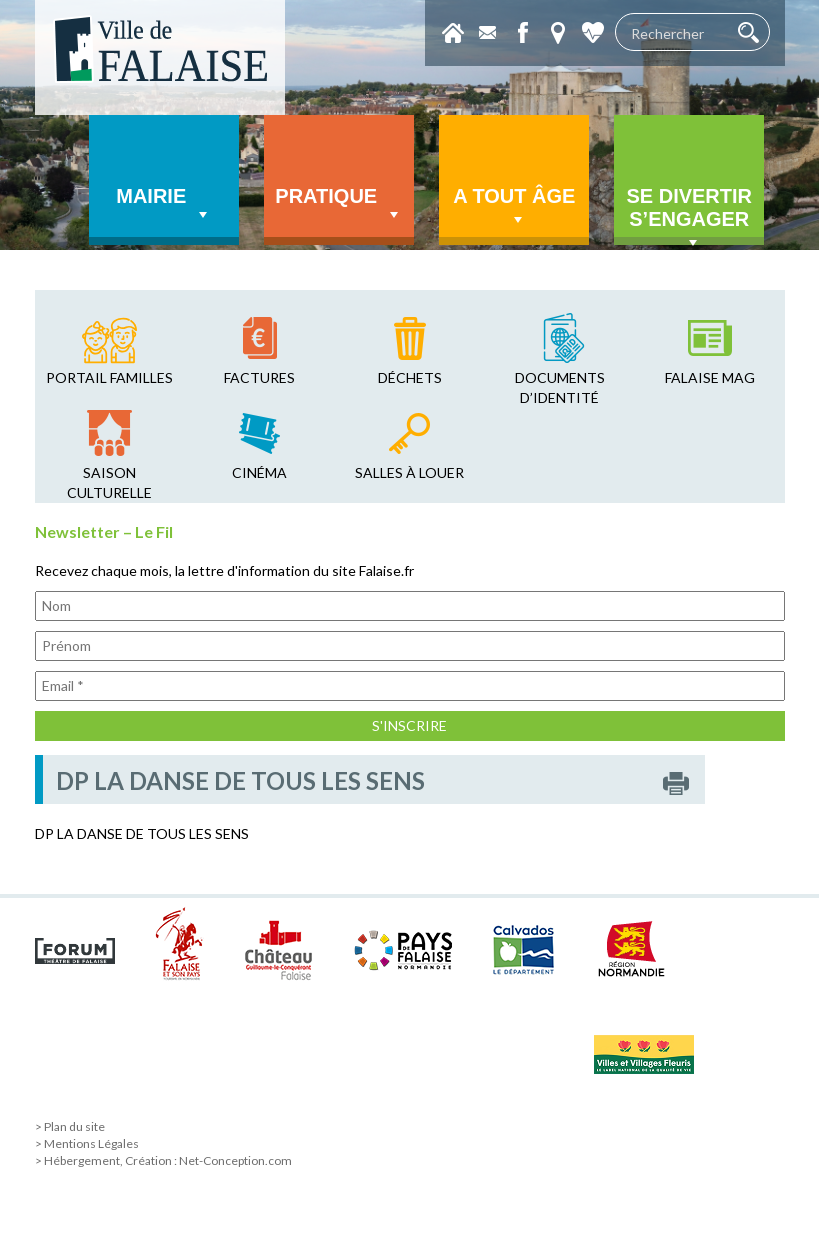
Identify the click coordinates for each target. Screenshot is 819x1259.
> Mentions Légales (87, 1143)
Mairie (164, 205)
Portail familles (109, 377)
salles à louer (409, 472)
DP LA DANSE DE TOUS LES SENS (142, 833)
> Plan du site (70, 1126)
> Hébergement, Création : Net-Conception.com (163, 1160)
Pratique (339, 205)
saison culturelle (109, 482)
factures (259, 377)
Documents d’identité (560, 387)
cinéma (259, 472)
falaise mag (710, 377)
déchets (410, 377)
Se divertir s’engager (689, 215)
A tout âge (514, 207)
